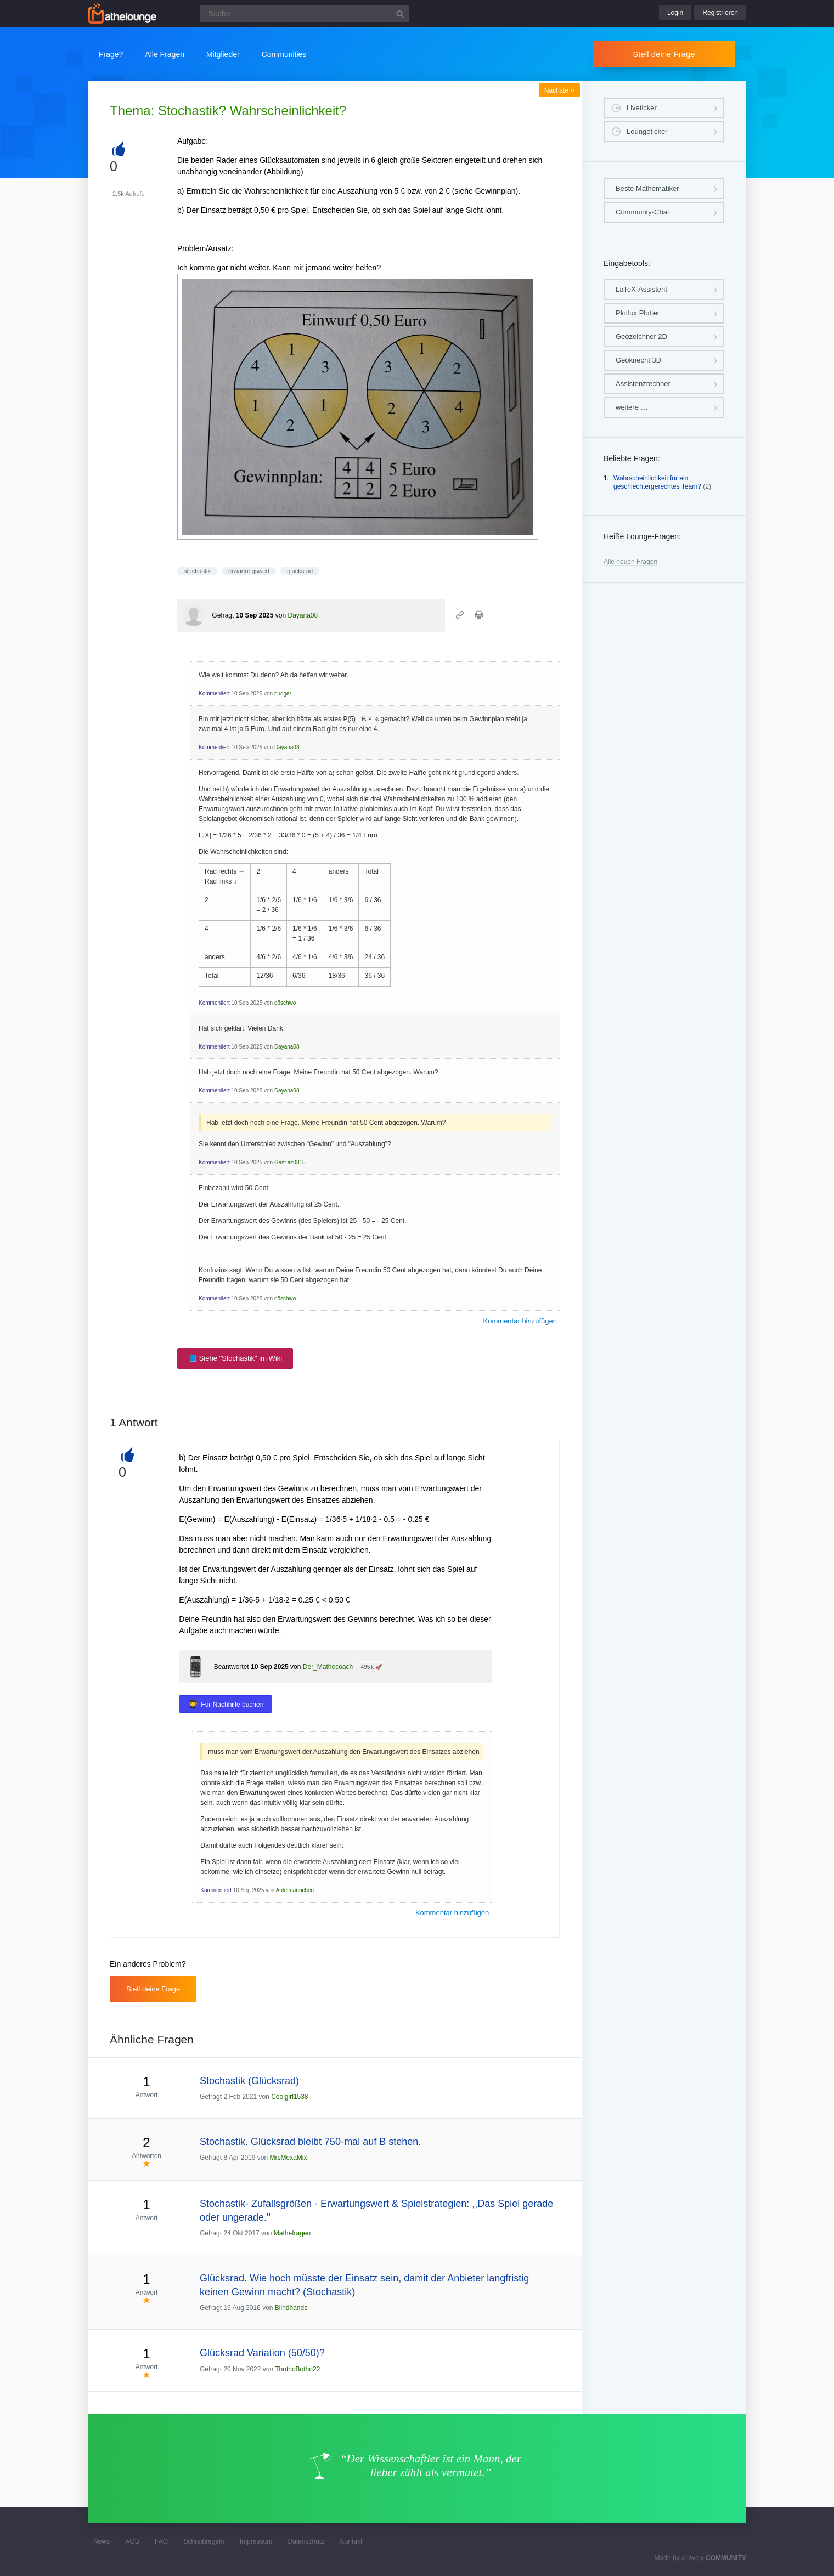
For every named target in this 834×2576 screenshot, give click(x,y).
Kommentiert (214, 693)
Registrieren (720, 12)
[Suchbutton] (400, 13)
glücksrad (300, 571)
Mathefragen (292, 2233)
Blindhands (291, 2308)
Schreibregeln (203, 2541)
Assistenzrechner (643, 384)
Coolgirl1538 (289, 2097)
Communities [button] (284, 54)
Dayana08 (303, 615)
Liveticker (642, 108)
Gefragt (223, 615)
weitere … (632, 407)
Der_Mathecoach (328, 1667)
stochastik (197, 571)
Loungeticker (647, 131)
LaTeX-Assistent (641, 289)
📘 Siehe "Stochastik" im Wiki (235, 1358)
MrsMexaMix (288, 2157)
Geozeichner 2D (641, 336)
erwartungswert (248, 571)
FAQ (161, 2541)
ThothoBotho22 (297, 2369)
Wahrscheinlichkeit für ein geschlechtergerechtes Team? (657, 482)
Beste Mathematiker (647, 188)
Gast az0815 (290, 1162)
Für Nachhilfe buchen (232, 1704)
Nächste (559, 90)
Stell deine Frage (664, 54)
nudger (282, 693)
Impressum (256, 2541)
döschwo (285, 1003)
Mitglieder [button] (223, 54)
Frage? (111, 54)
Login (675, 12)
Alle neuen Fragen (630, 561)
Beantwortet (231, 1667)
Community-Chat (642, 212)
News (101, 2541)
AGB (132, 2541)
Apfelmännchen (295, 1890)
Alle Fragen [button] (164, 54)
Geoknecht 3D (638, 360)
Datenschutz (306, 2541)
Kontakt (351, 2541)
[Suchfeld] (304, 13)
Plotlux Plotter (638, 313)
